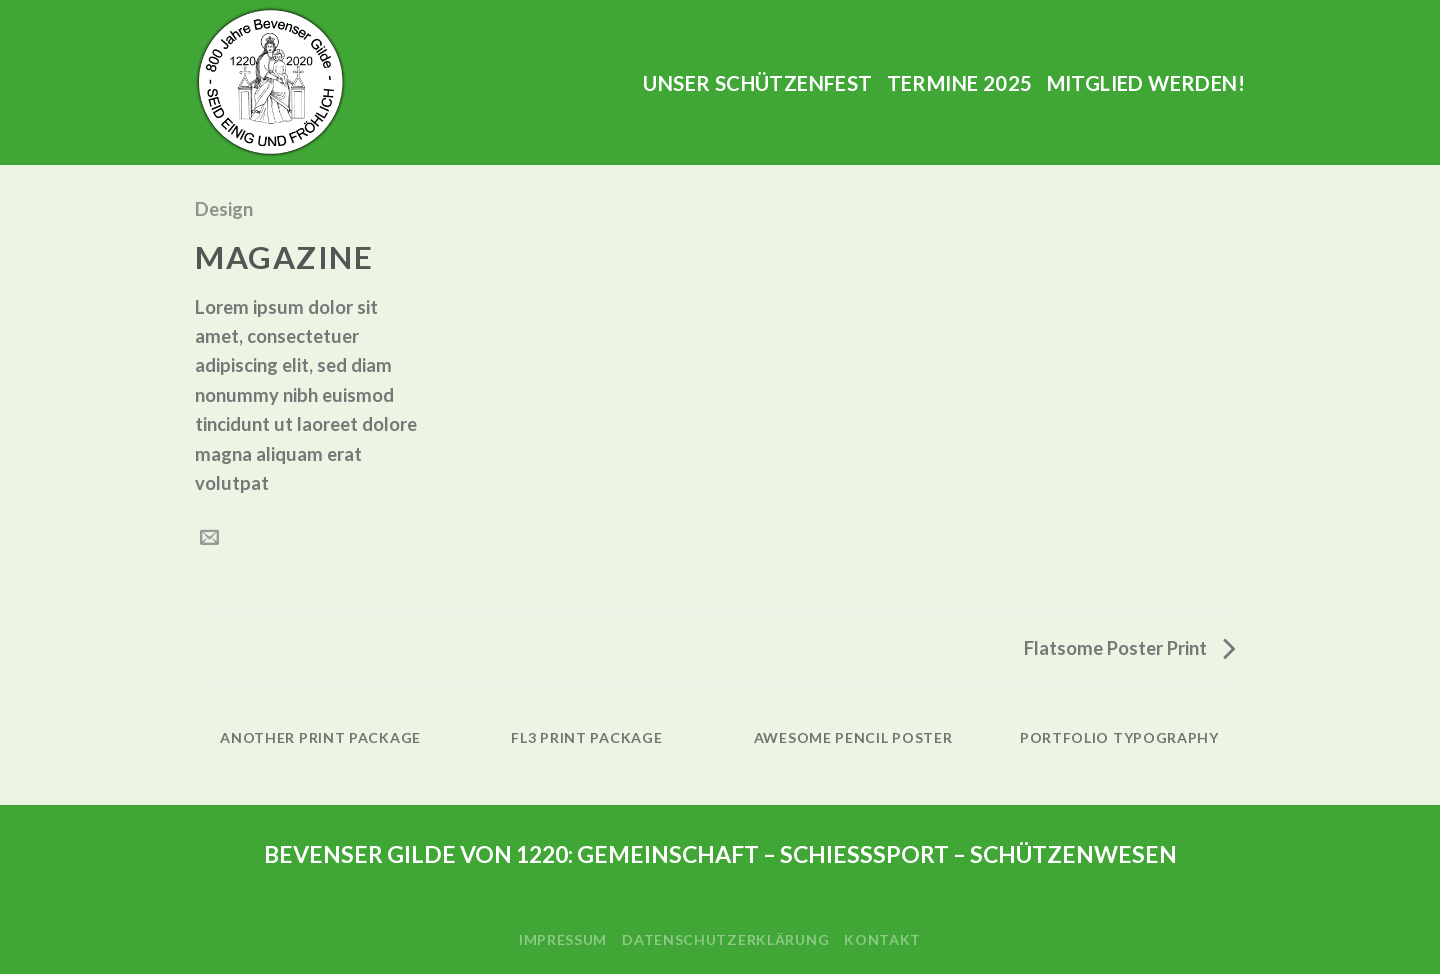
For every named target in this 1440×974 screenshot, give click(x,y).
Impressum (563, 939)
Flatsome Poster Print (1129, 648)
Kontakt (882, 939)
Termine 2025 (960, 83)
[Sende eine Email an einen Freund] (209, 538)
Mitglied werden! (1146, 83)
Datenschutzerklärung (725, 939)
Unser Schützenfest (757, 83)
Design (224, 209)
